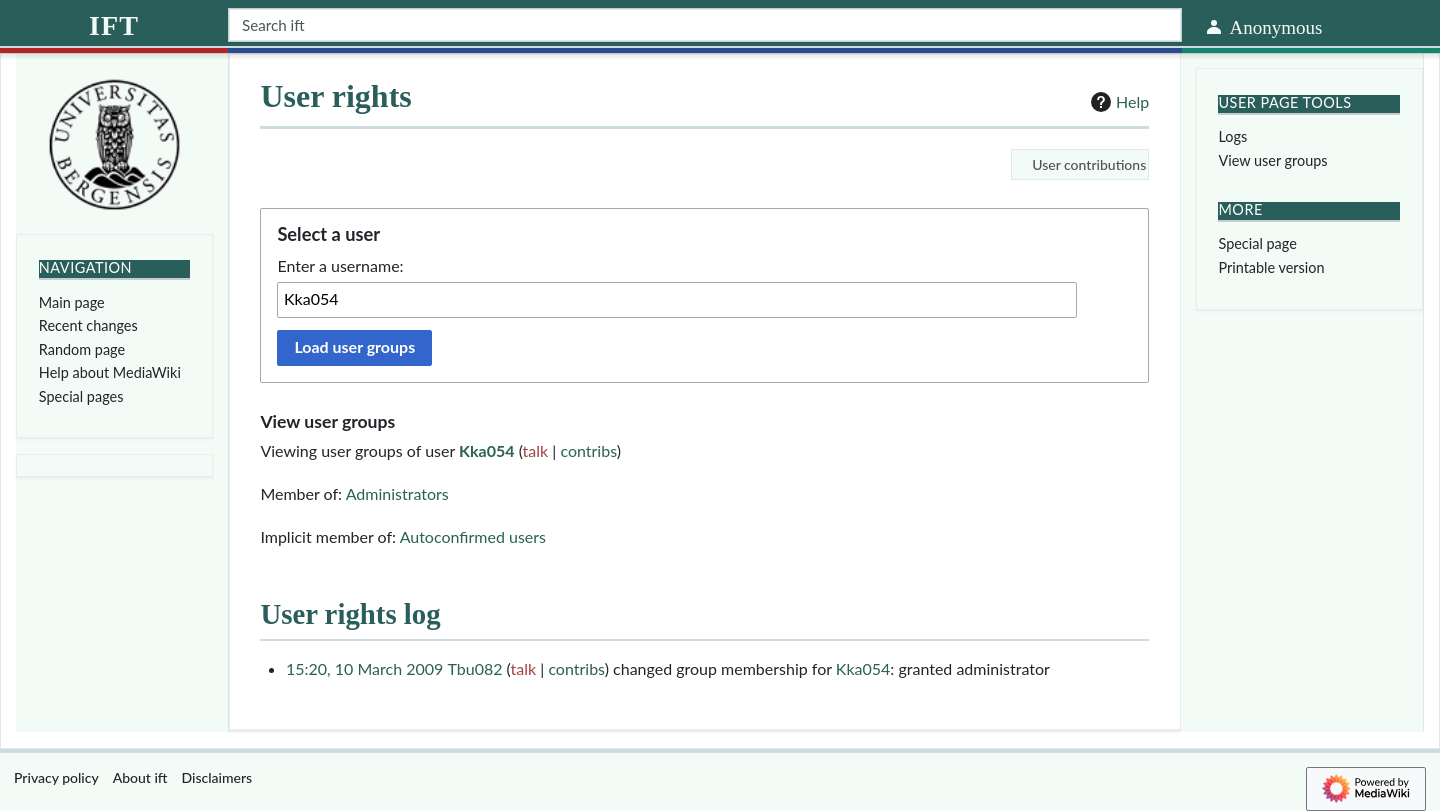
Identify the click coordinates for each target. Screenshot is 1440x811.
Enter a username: (340, 265)
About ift (140, 777)
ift (114, 25)
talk (536, 450)
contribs (588, 450)
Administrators (397, 493)
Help (1117, 102)
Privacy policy (56, 777)
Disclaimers (217, 777)
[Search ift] (705, 25)
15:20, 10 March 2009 (364, 668)
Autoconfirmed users (473, 536)
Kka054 (486, 450)
